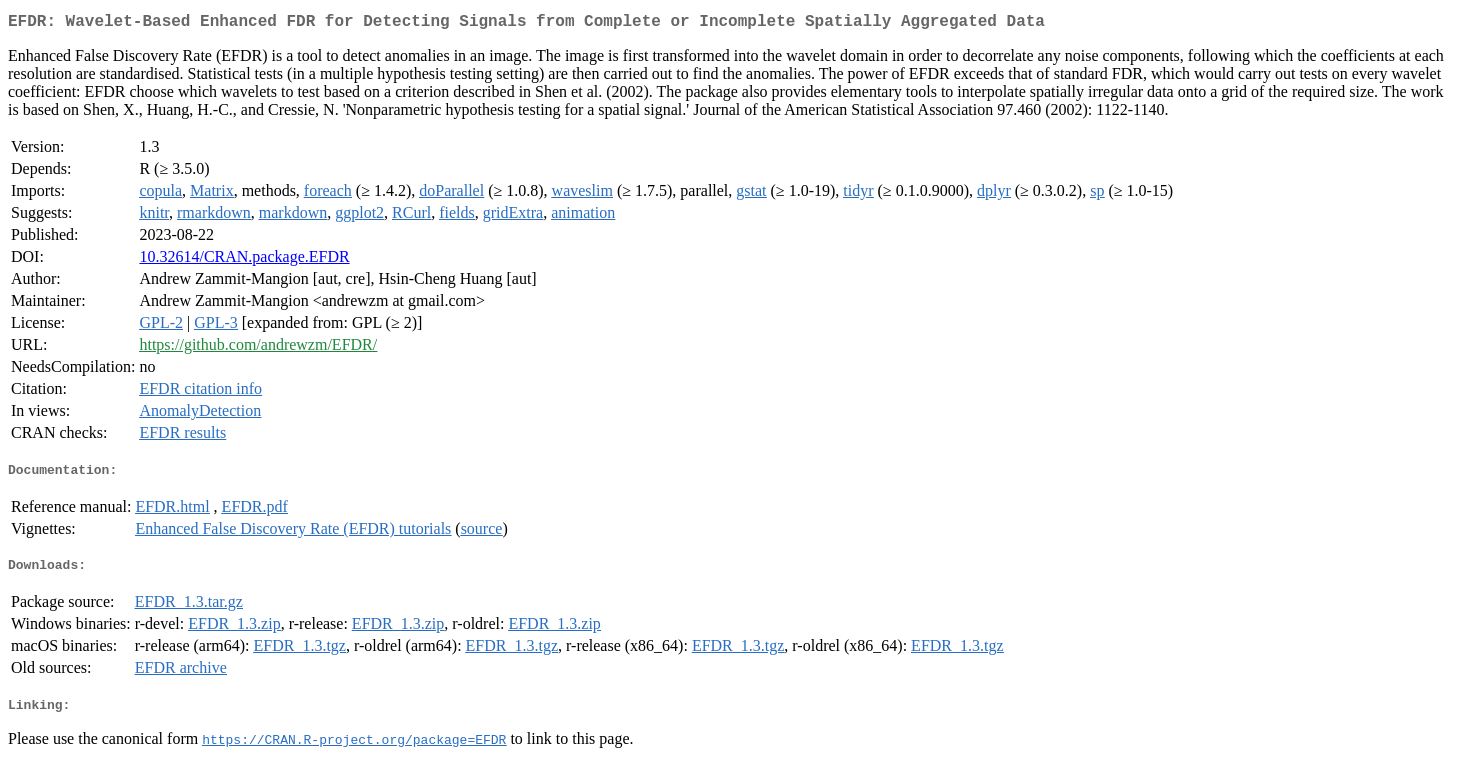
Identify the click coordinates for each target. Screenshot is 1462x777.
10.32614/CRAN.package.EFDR (244, 260)
